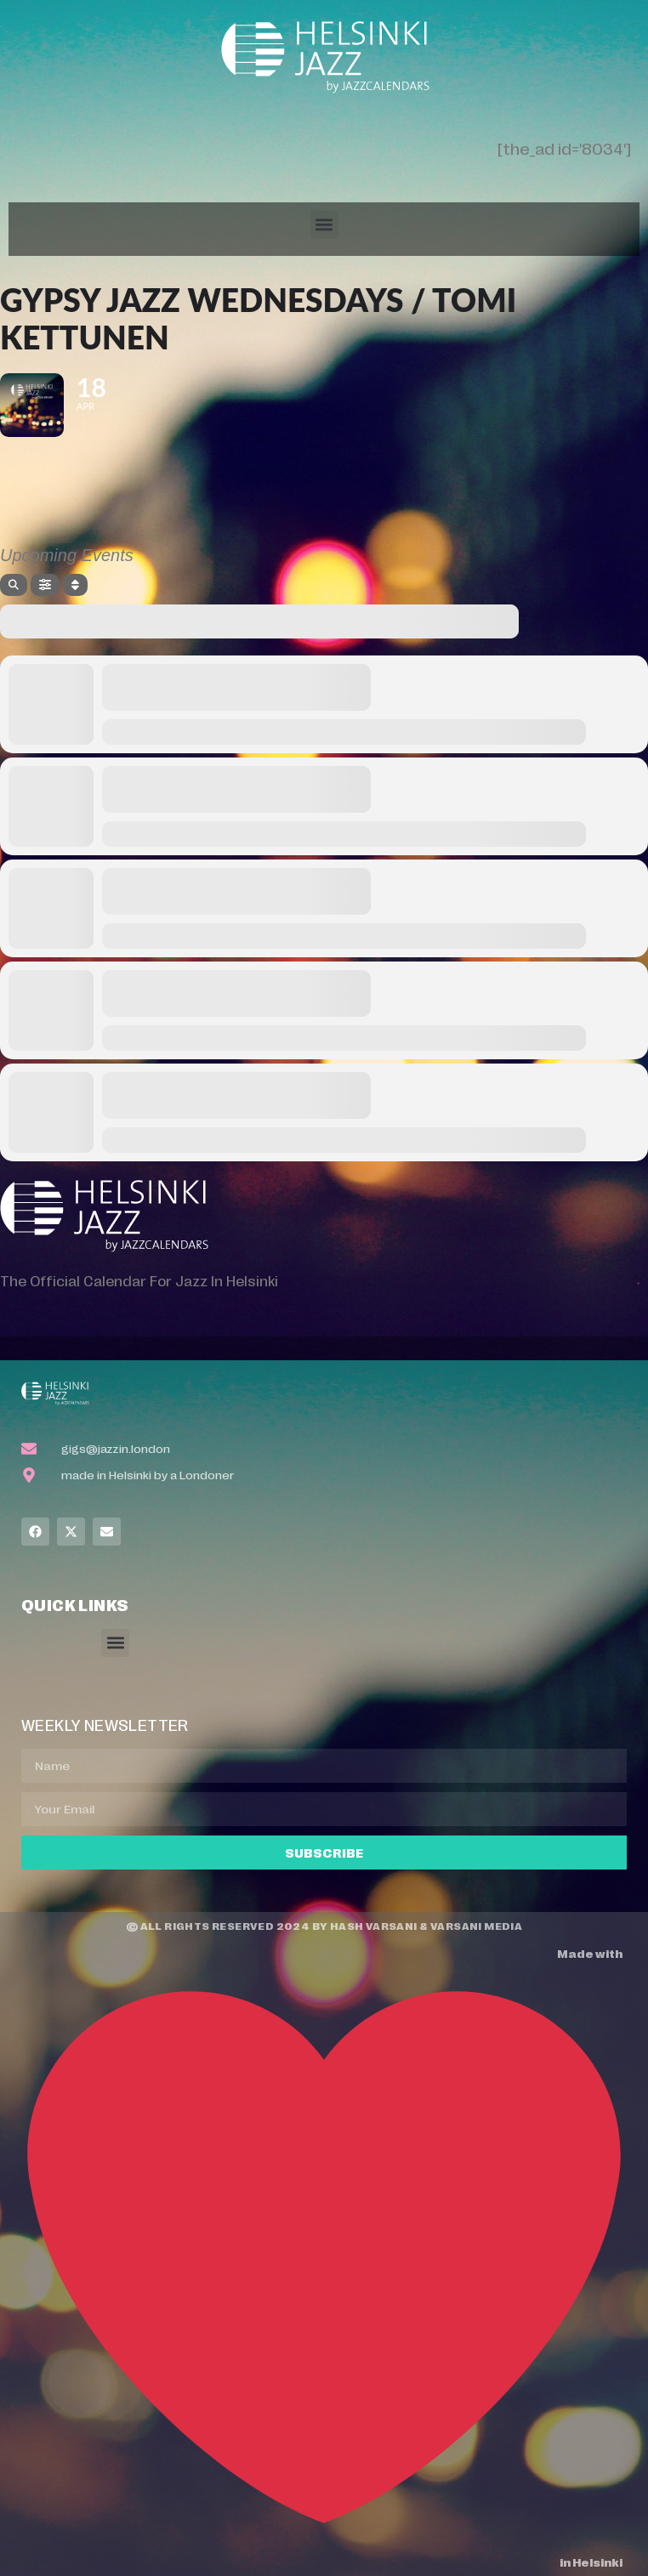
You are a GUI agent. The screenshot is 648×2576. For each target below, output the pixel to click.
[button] (324, 225)
